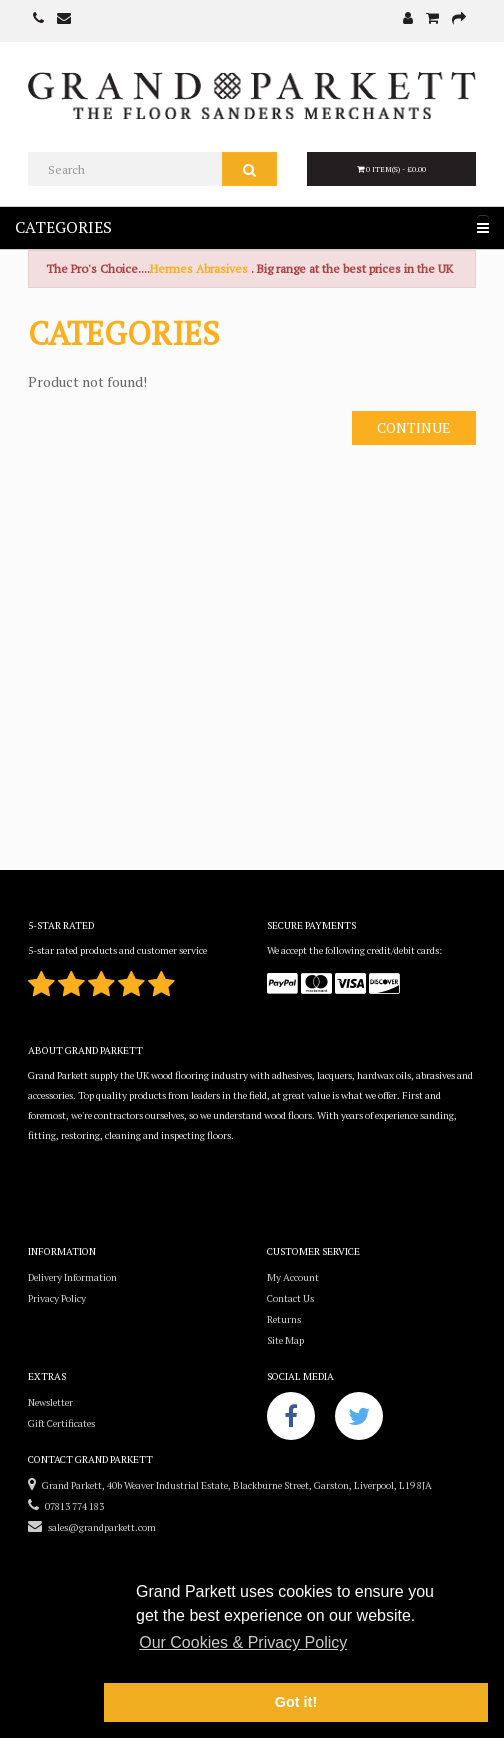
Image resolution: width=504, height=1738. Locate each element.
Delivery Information (72, 1277)
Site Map (285, 1340)
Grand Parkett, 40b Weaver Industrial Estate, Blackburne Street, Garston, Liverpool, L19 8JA (230, 1485)
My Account (293, 1277)
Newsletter (50, 1402)
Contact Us (290, 1298)
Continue (414, 427)
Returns (284, 1319)
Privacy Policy (57, 1298)
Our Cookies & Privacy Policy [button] (243, 1642)
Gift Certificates (61, 1423)
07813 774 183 (66, 1506)
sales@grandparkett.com (92, 1527)
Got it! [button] (296, 1702)
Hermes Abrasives (199, 268)
